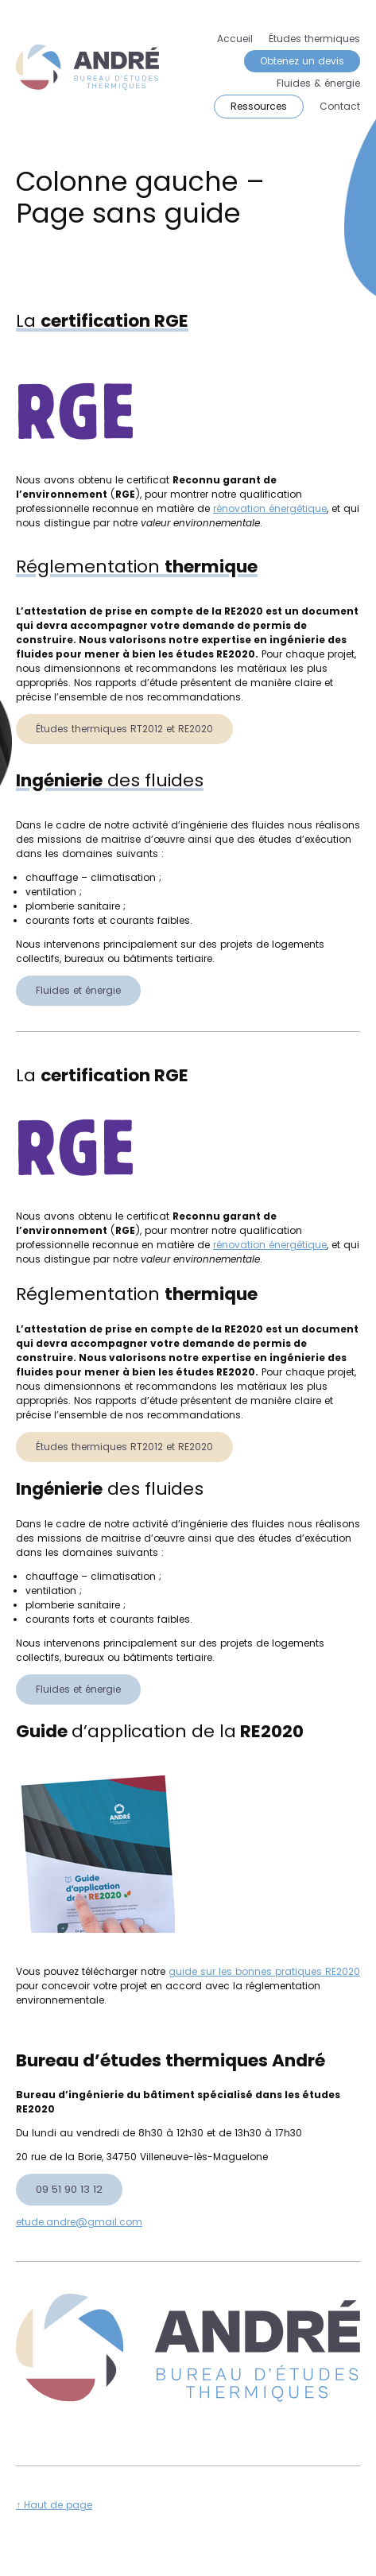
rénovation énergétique (270, 508)
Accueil (235, 38)
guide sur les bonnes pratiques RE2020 (264, 1971)
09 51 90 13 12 (69, 2189)
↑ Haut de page (54, 2505)
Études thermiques (314, 38)
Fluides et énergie (78, 990)
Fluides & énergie (318, 83)
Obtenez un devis (302, 61)
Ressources (259, 106)
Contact (340, 106)
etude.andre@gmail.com (79, 2222)
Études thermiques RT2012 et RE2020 (124, 728)
